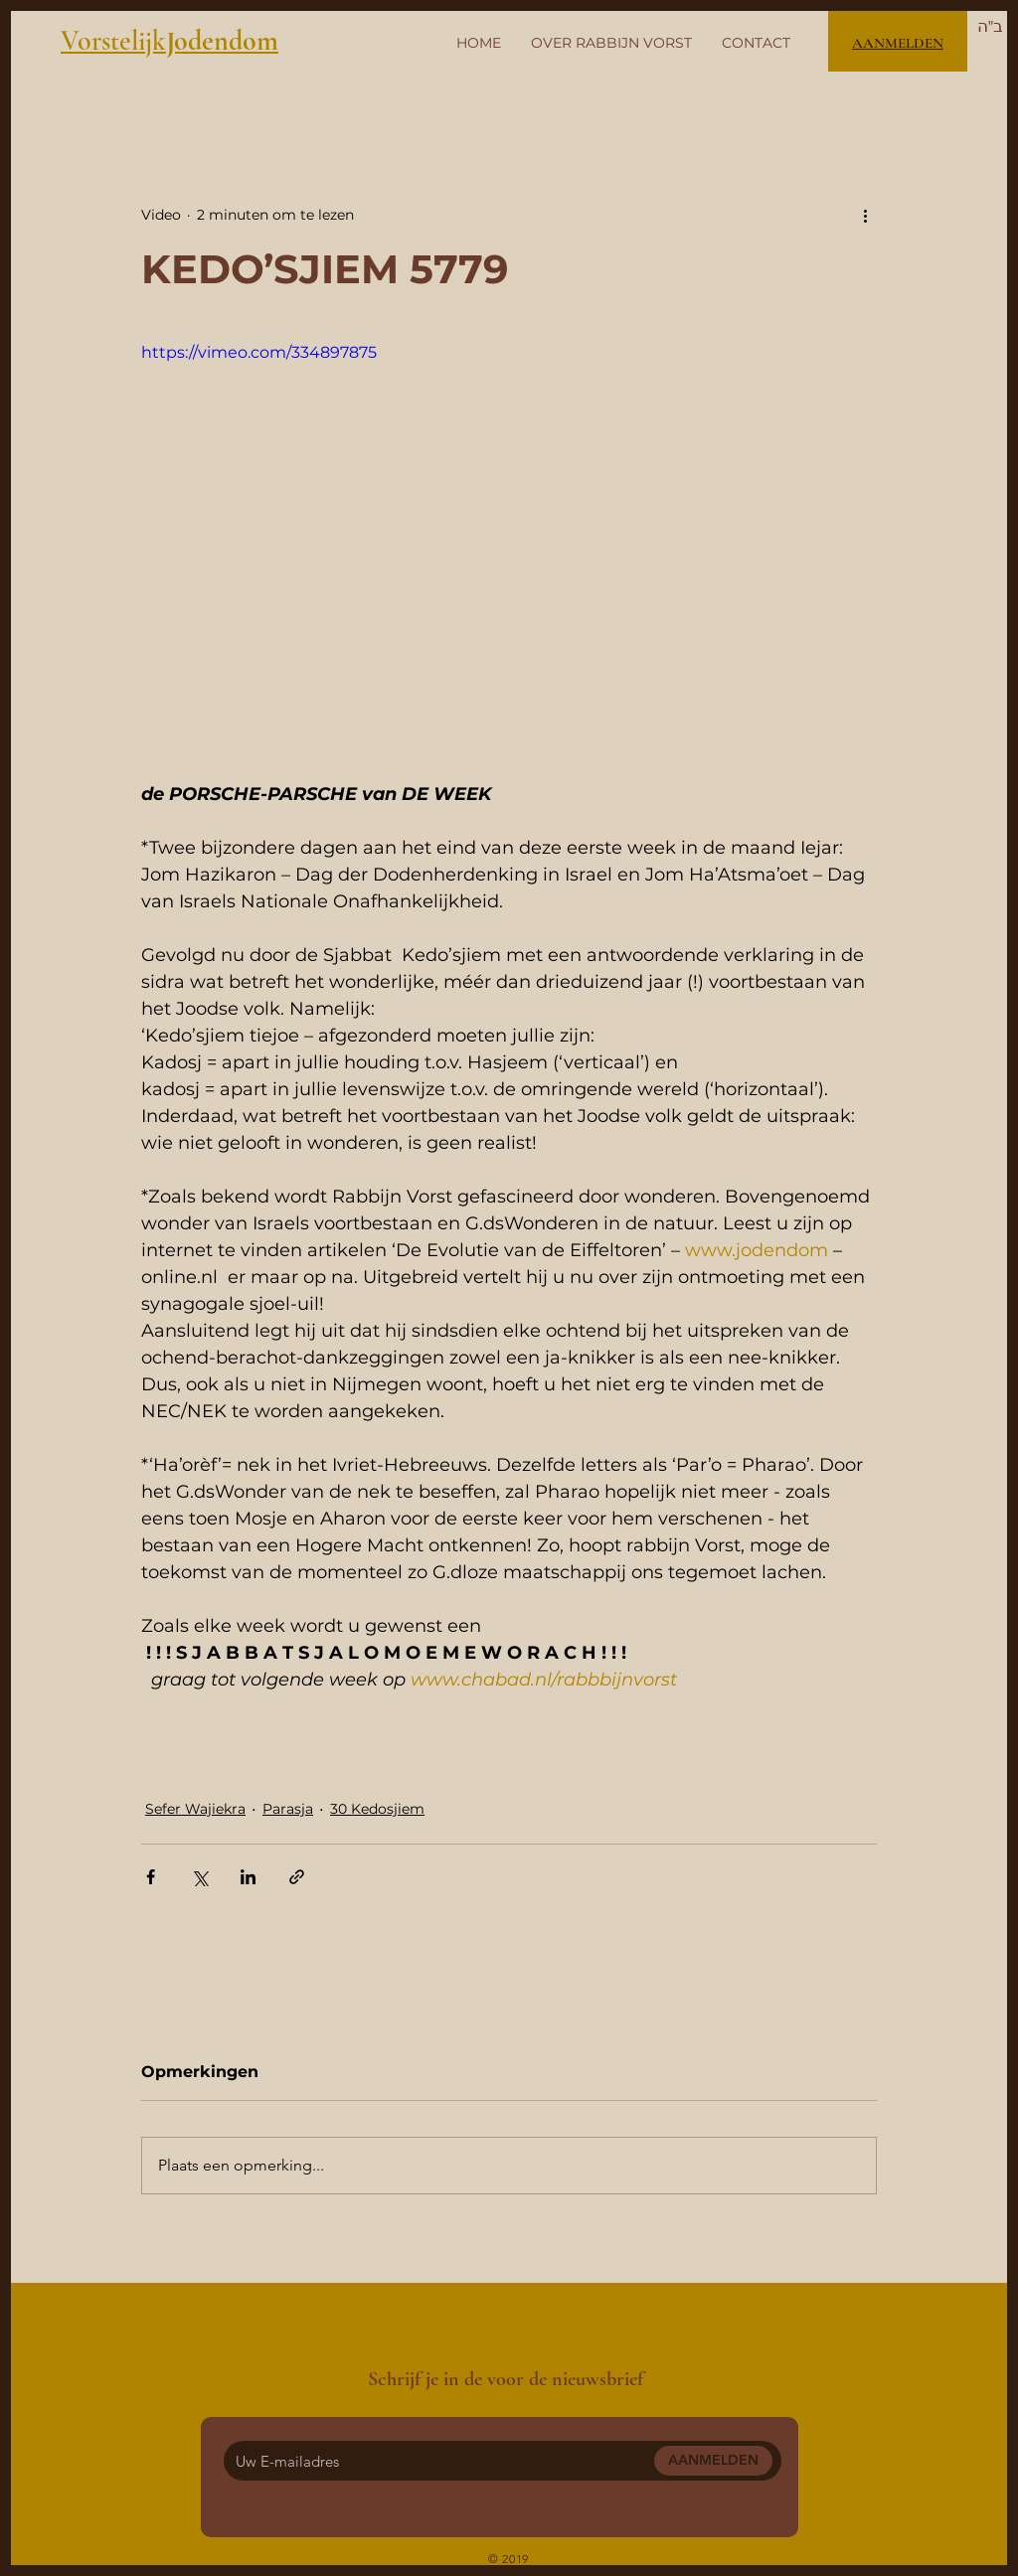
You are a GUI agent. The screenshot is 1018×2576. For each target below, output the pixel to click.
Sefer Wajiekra (195, 1809)
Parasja (287, 1809)
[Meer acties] (865, 215)
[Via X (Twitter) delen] (199, 1876)
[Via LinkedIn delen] (248, 1876)
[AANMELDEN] (713, 2461)
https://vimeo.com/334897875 (259, 352)
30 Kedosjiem (377, 1809)
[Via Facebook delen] (150, 1876)
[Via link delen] (296, 1876)
